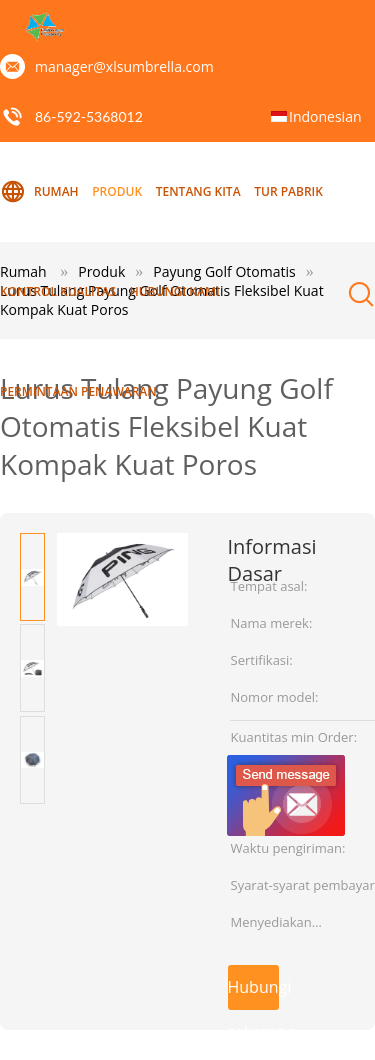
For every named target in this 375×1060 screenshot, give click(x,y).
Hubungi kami (175, 291)
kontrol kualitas (58, 291)
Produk (117, 191)
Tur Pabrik (288, 191)
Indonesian (325, 116)
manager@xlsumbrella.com (124, 66)
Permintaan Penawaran (78, 391)
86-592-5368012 (89, 116)
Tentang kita (198, 191)
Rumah (39, 192)
